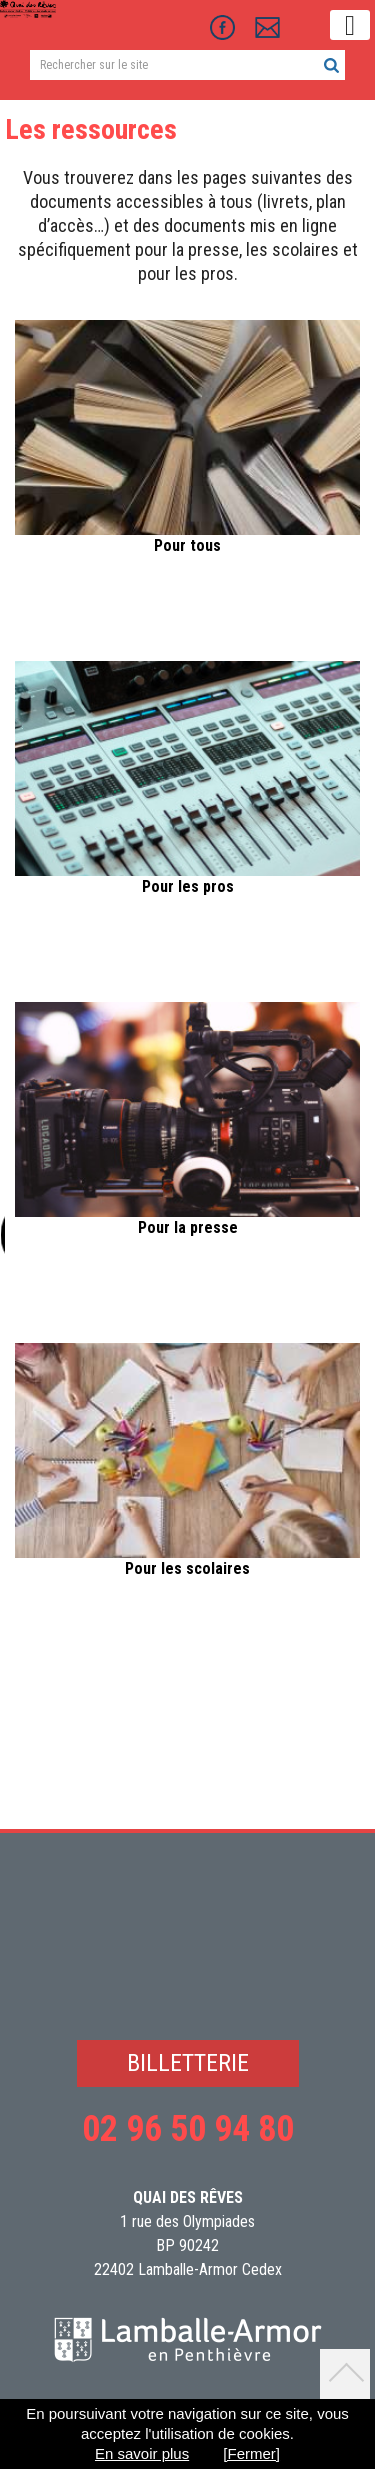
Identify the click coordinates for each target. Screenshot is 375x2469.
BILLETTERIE (188, 2063)
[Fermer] (251, 2453)
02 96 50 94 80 (188, 2129)
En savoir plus (142, 2453)
